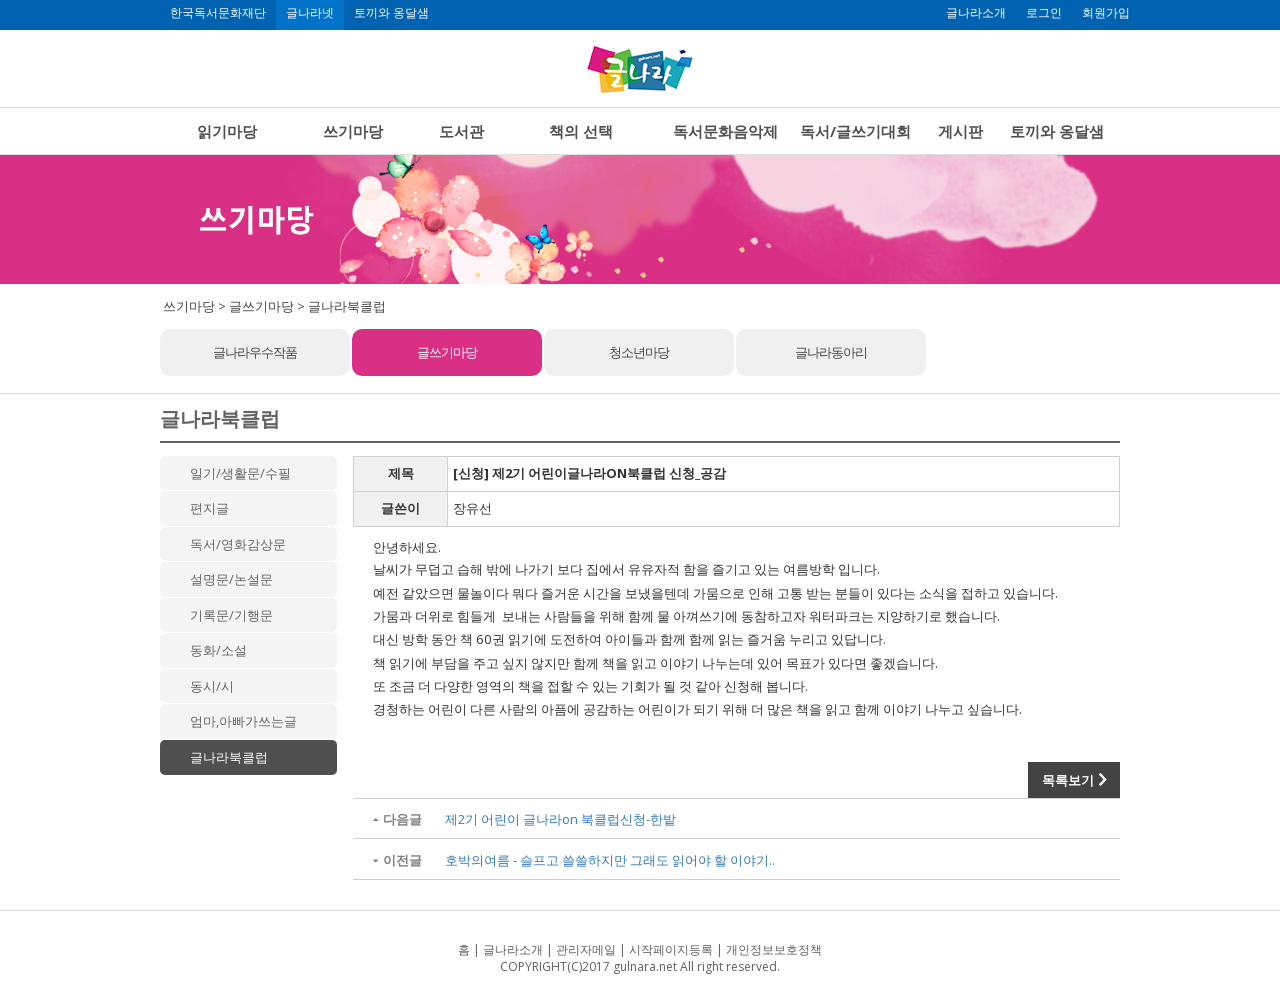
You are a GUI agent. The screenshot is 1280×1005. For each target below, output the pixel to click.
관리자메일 (586, 949)
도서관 (461, 131)
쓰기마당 (353, 131)
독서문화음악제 (725, 131)
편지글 (209, 508)
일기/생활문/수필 (240, 473)
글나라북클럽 (229, 757)
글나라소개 (976, 13)
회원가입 (1106, 13)
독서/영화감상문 (238, 544)
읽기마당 (227, 131)
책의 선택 (581, 131)
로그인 (1044, 13)
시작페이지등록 (671, 949)
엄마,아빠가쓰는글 (243, 721)
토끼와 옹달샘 (391, 13)
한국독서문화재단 (218, 13)
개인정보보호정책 (774, 949)
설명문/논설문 (231, 579)
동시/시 (212, 686)
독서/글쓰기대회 (855, 131)
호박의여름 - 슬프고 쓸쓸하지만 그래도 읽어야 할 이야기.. (610, 860)
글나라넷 (310, 13)
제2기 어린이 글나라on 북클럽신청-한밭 (560, 819)
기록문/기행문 (231, 615)
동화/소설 (218, 650)
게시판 (960, 131)
